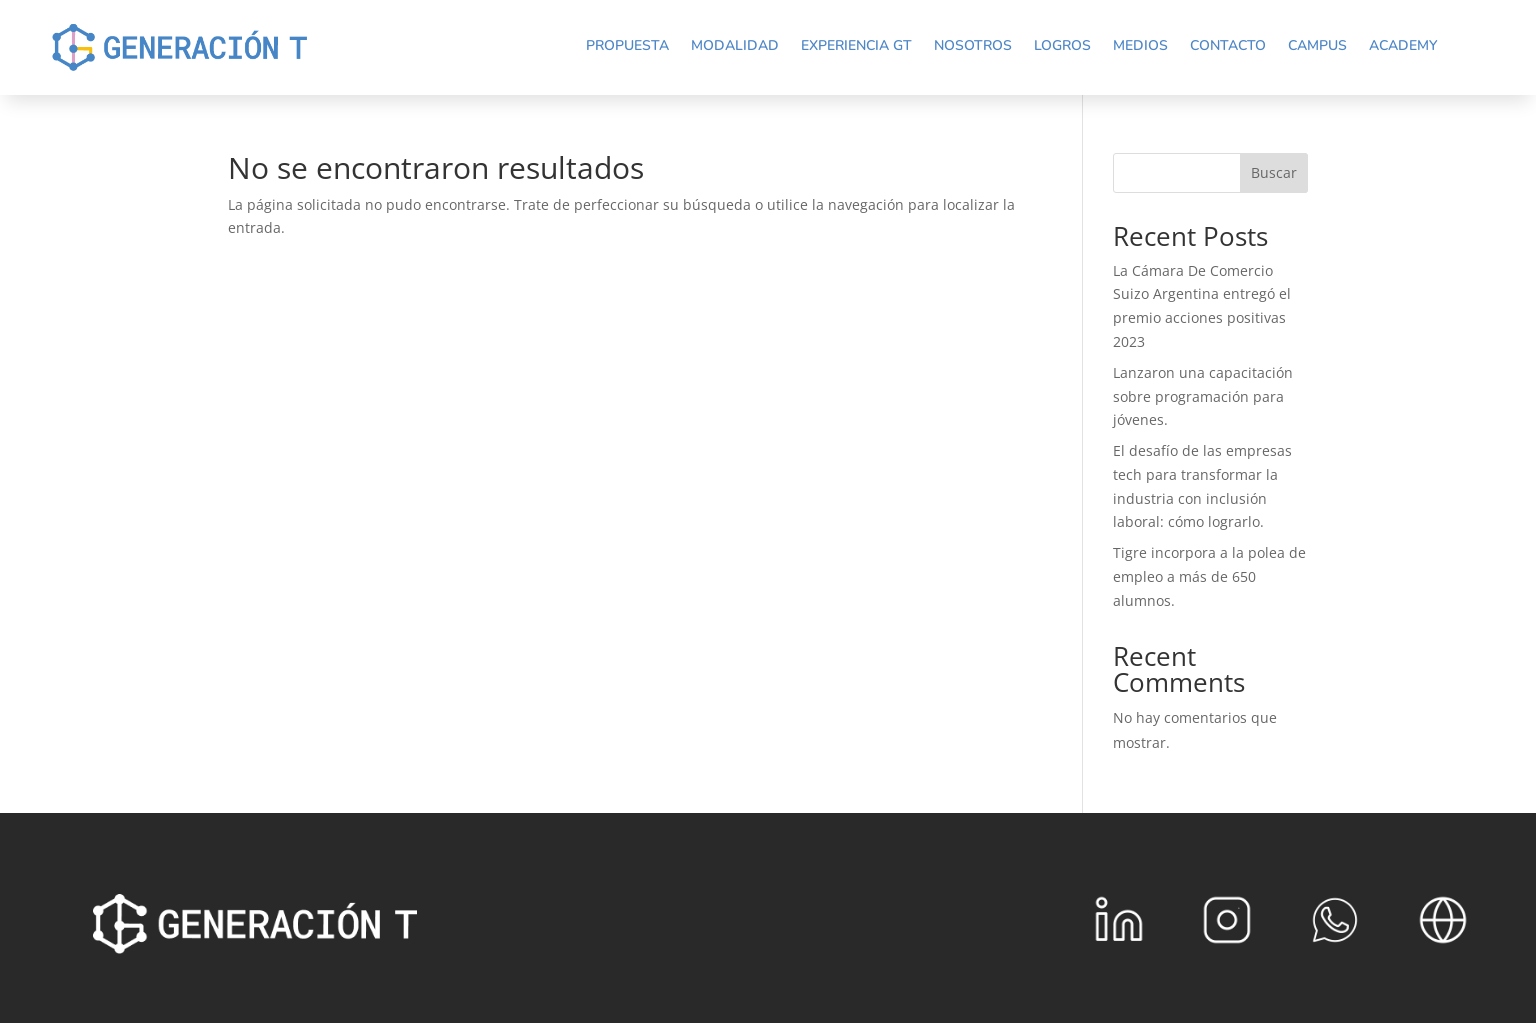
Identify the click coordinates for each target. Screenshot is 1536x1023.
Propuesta (627, 45)
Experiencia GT (856, 45)
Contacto (1228, 45)
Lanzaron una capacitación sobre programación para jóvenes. (1203, 396)
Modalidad (735, 45)
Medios (1140, 45)
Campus (1317, 45)
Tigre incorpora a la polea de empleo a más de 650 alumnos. (1209, 576)
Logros (1062, 45)
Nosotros (973, 45)
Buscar (1274, 172)
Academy (1403, 45)
